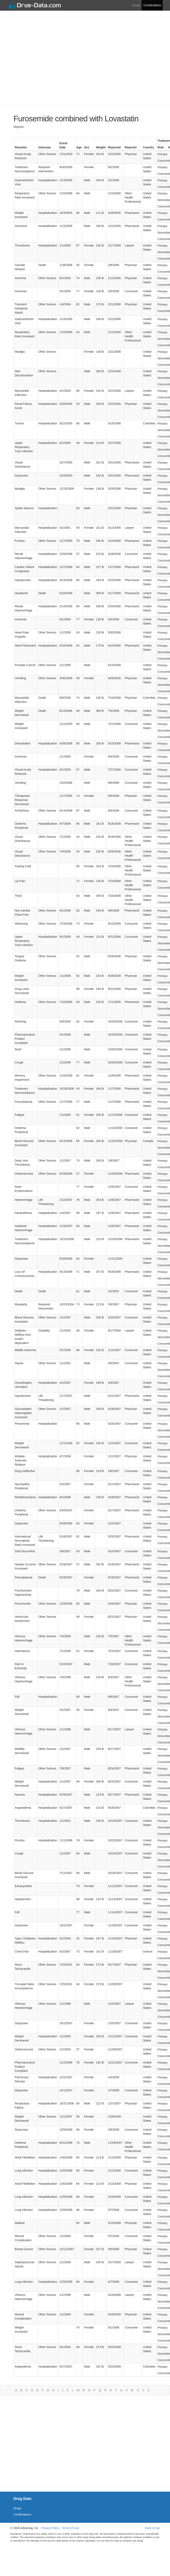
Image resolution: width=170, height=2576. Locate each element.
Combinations (152, 5)
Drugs (136, 5)
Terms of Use (70, 2528)
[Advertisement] (39, 60)
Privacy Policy (50, 2528)
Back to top (152, 2528)
